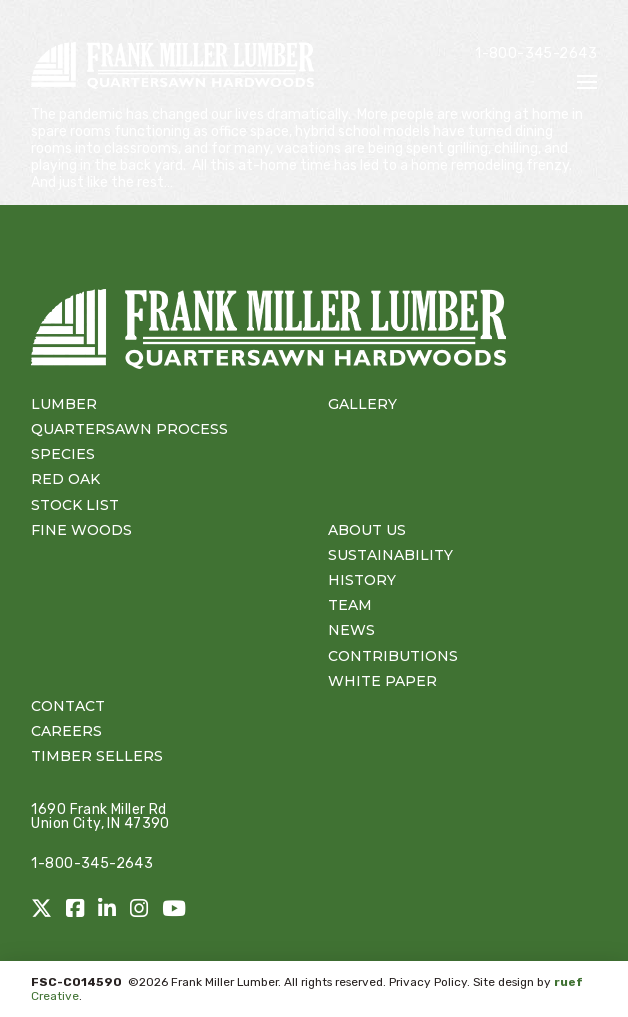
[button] (587, 82)
